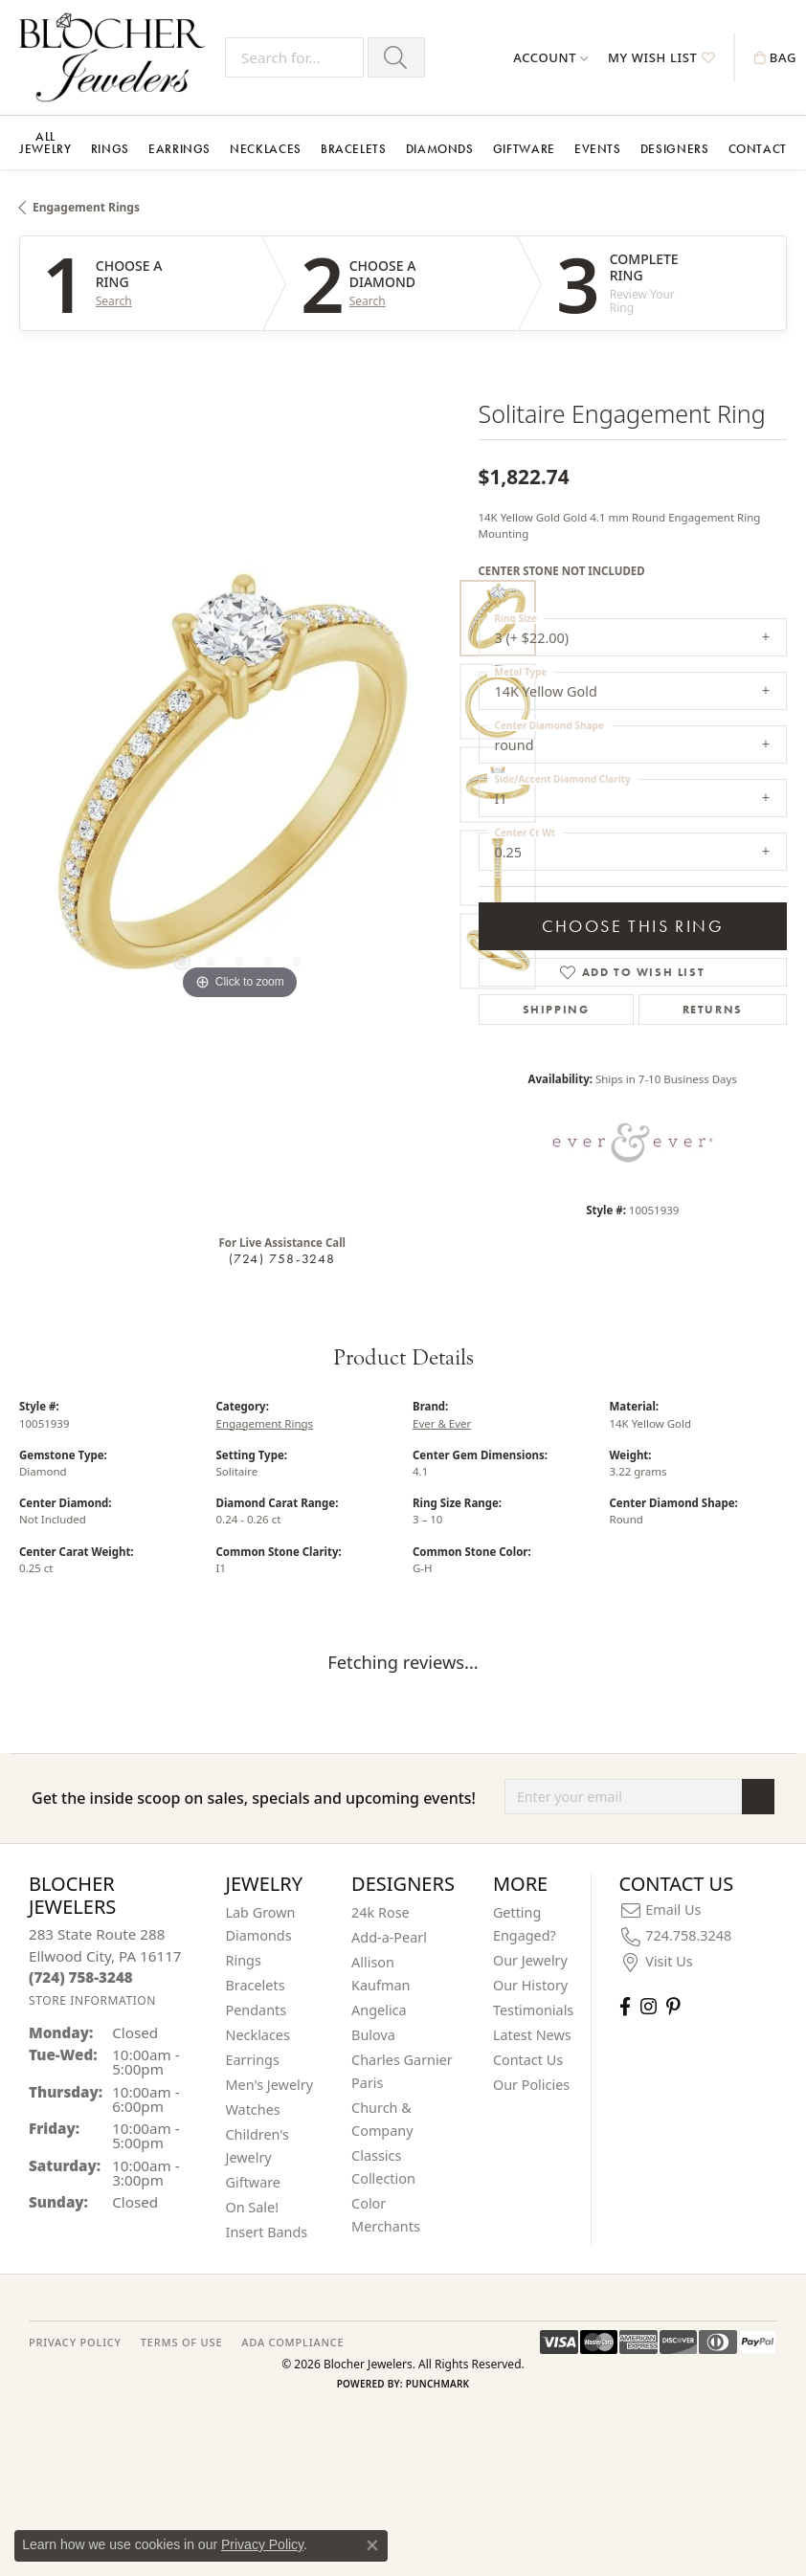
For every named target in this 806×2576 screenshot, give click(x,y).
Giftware (524, 149)
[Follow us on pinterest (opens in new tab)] (673, 2006)
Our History (530, 1985)
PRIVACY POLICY (75, 2342)
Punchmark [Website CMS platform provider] (438, 2383)
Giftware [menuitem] (253, 2182)
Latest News (532, 2035)
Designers (674, 149)
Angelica (378, 2010)
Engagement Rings (86, 207)
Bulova (373, 2035)
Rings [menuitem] (243, 1960)
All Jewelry (45, 142)
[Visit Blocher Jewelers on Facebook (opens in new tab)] (625, 2006)
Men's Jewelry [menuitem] (270, 2085)
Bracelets (354, 149)
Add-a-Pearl (389, 1937)
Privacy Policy (262, 2544)
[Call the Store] (81, 1977)
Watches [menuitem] (253, 2109)
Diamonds (440, 149)
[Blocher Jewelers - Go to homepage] (117, 57)
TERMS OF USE (181, 2342)
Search (114, 301)
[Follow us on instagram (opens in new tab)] (648, 2006)
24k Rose (380, 1912)
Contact (757, 149)
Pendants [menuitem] (256, 2010)
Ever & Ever (442, 1423)
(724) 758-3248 (282, 1258)
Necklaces (266, 149)
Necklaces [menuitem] (258, 2035)
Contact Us (528, 2060)
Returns (713, 1009)
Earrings (179, 149)
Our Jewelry (530, 1960)
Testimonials (533, 2010)
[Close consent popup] (372, 2545)
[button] (551, 57)
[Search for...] (294, 57)
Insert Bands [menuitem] (267, 2232)
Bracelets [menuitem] (255, 1985)
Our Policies (531, 2085)
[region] (239, 785)
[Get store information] (92, 2000)
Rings (110, 149)
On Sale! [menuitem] (253, 2207)
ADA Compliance (292, 2342)
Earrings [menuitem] (253, 2060)
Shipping (556, 1009)
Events (597, 149)
